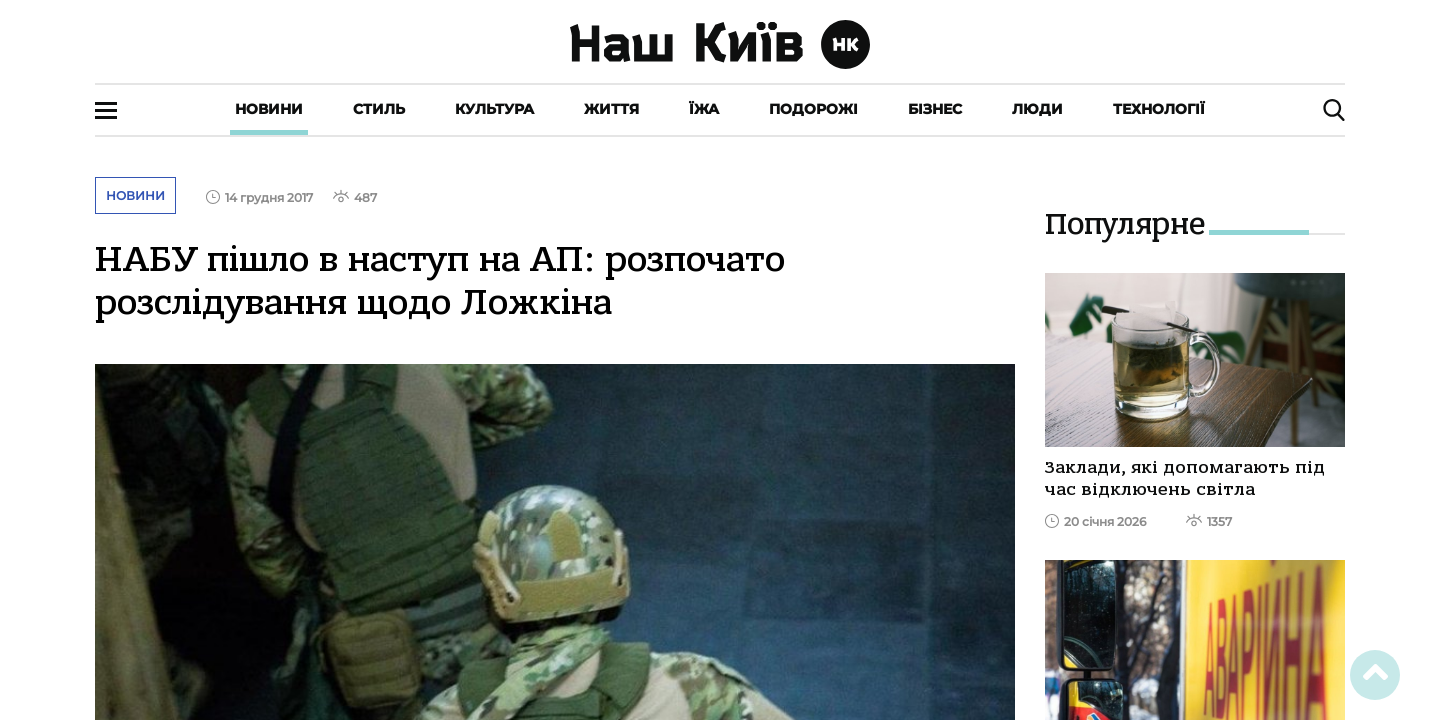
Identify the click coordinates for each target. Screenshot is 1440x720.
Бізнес (935, 109)
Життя (611, 109)
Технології (1159, 109)
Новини (269, 109)
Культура (494, 109)
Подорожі (813, 109)
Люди (1037, 109)
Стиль (379, 109)
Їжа (704, 109)
